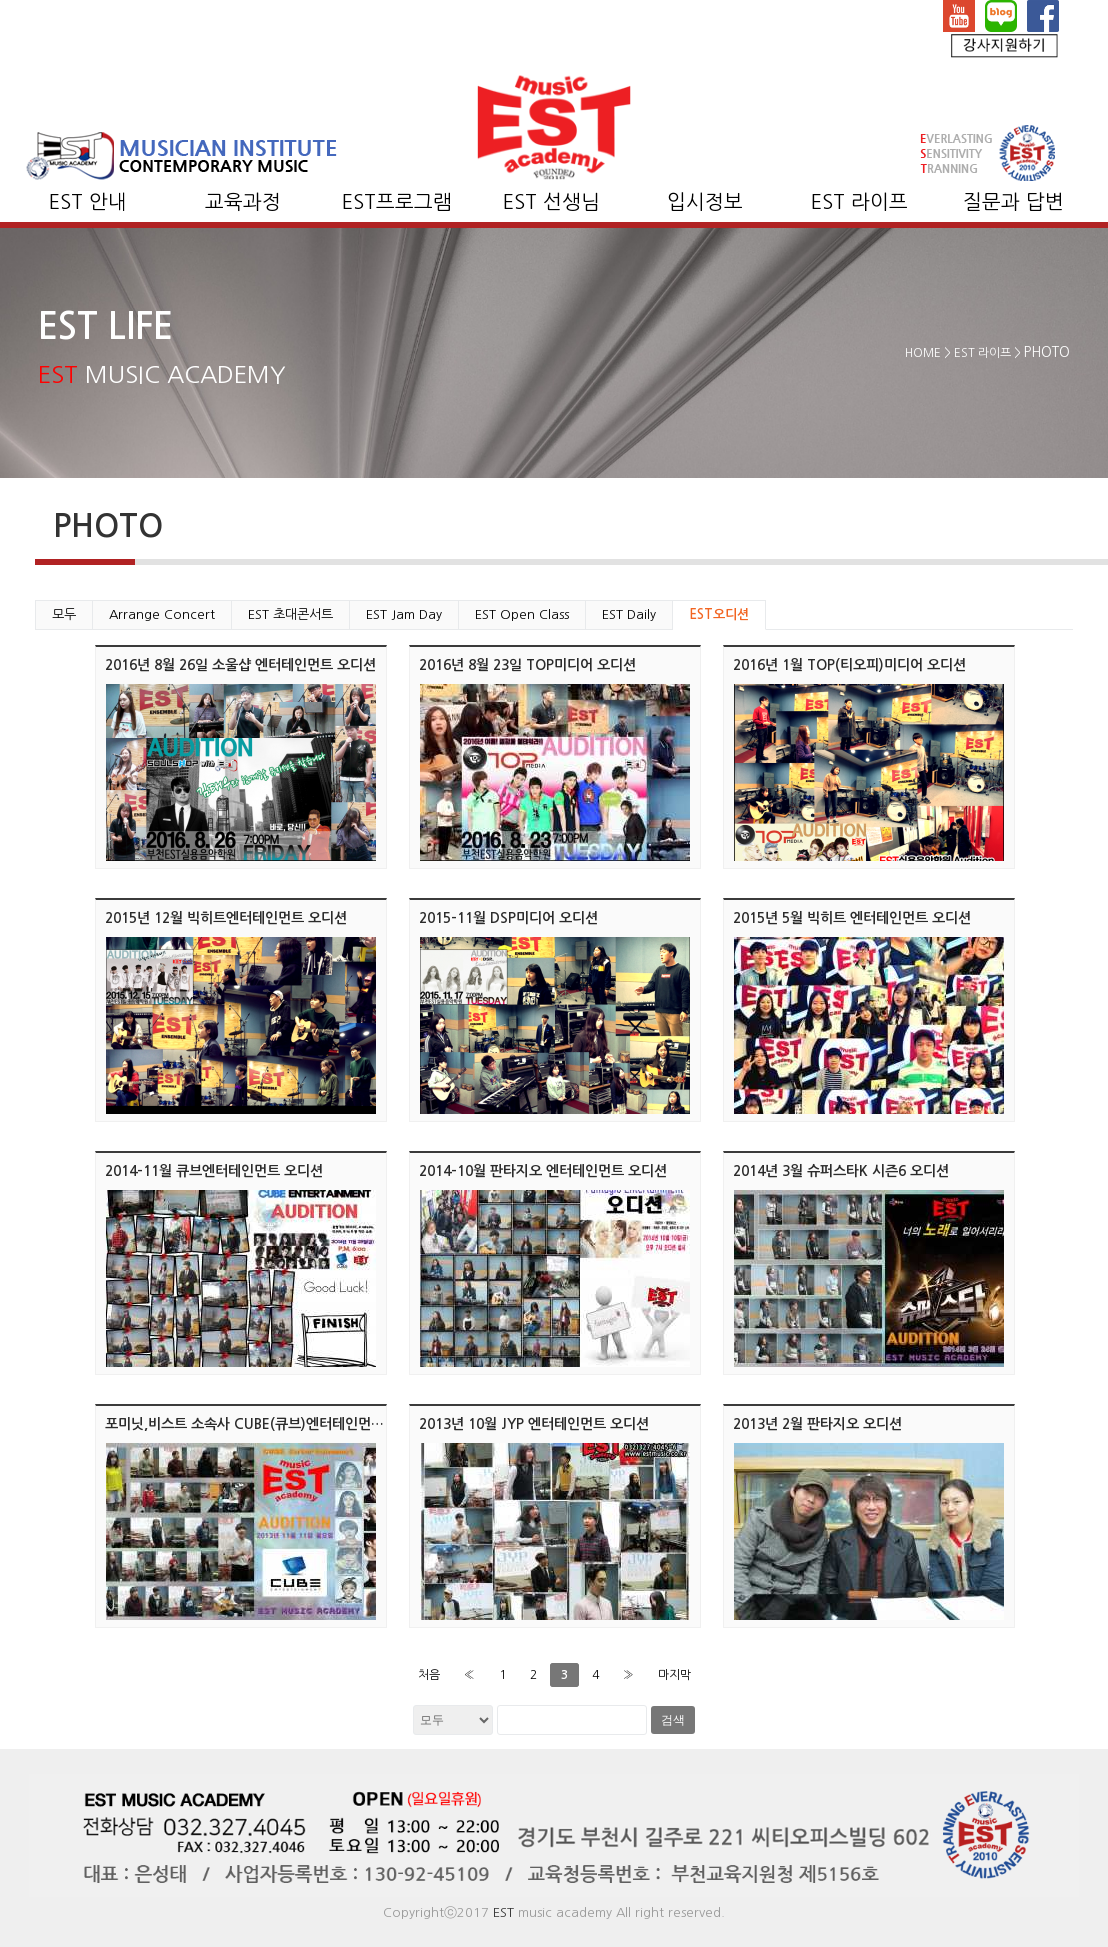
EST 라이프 (859, 202)
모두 (64, 614)
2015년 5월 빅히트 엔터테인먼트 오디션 (852, 918)
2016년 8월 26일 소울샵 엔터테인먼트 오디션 (240, 665)
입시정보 (705, 202)
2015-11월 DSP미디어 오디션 (508, 918)
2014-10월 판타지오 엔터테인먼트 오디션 (543, 1171)
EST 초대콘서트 (290, 614)
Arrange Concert (162, 614)
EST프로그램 (397, 202)
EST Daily (629, 614)
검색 (673, 1720)
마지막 (674, 1675)
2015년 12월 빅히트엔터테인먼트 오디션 (226, 918)
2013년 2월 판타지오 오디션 (817, 1424)
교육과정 (243, 202)
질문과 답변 (1013, 202)
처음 (429, 1675)
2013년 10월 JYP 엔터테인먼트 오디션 (534, 1424)
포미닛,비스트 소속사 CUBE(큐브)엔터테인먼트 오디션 (266, 1424)
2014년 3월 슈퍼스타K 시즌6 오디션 (841, 1171)
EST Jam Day (404, 614)
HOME (923, 353)
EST (503, 1912)
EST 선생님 (551, 202)
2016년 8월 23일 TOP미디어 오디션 (527, 665)
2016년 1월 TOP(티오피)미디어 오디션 (849, 665)
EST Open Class (522, 614)
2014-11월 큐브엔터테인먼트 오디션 (214, 1171)
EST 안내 (88, 202)
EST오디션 (719, 614)
